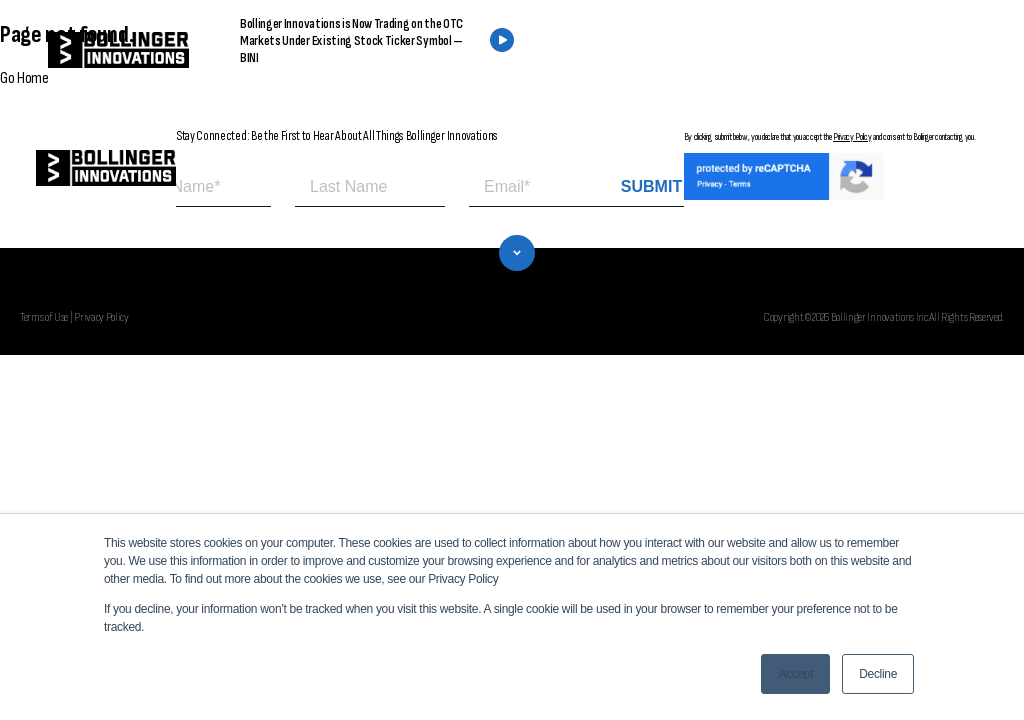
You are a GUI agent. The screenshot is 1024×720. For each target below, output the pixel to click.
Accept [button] (795, 674)
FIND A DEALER (702, 50)
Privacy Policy (852, 137)
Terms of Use (44, 317)
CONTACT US (856, 50)
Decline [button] (878, 674)
